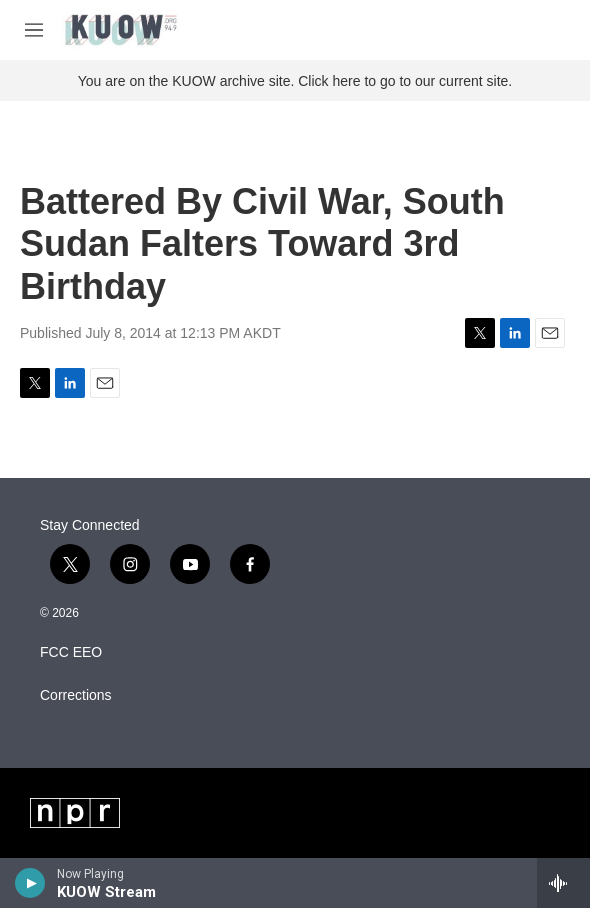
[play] (30, 883)
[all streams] (563, 883)
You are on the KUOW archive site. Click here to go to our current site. (295, 81)
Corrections (76, 695)
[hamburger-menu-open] (33, 30)
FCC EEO (71, 652)
